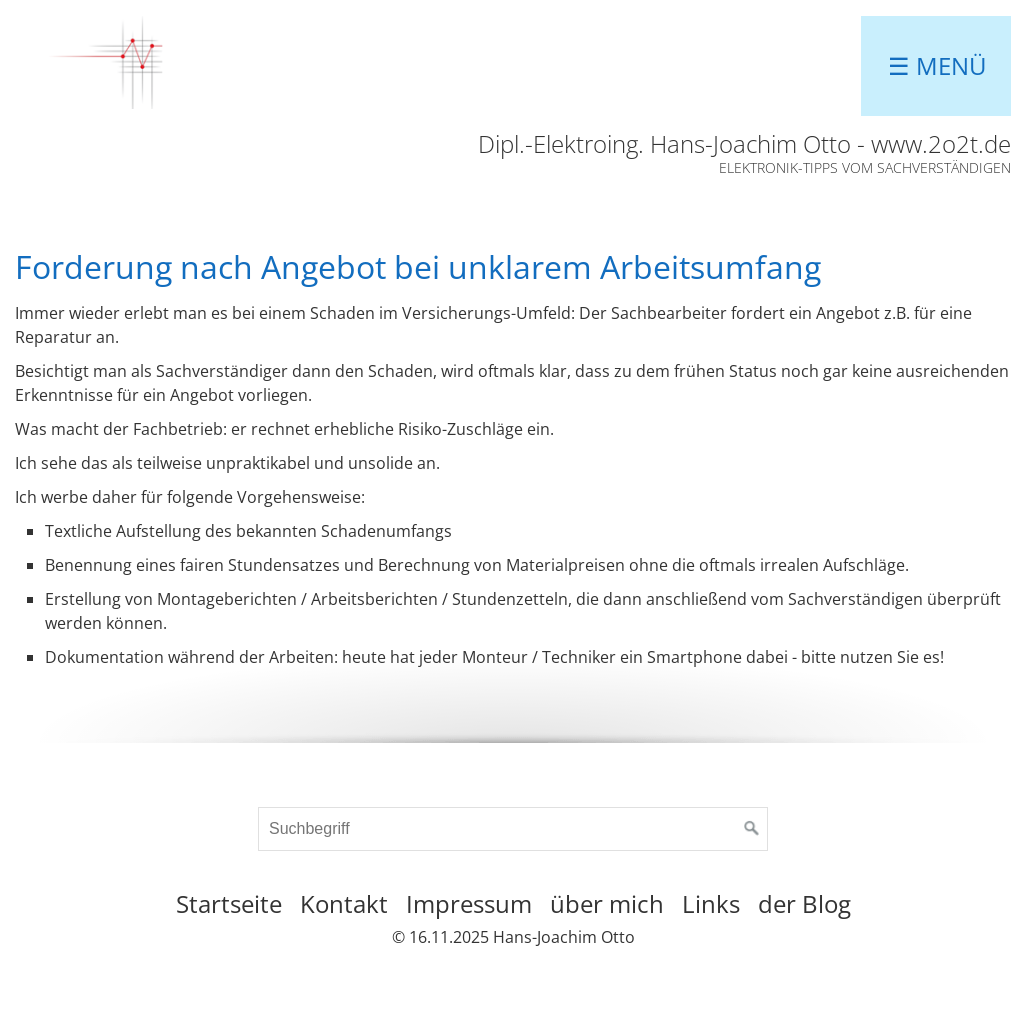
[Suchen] (752, 829)
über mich (607, 903)
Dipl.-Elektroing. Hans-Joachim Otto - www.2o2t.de (744, 143)
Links (711, 903)
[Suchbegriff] (513, 829)
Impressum (469, 903)
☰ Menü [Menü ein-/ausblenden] (937, 65)
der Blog (804, 903)
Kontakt (344, 903)
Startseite (229, 903)
